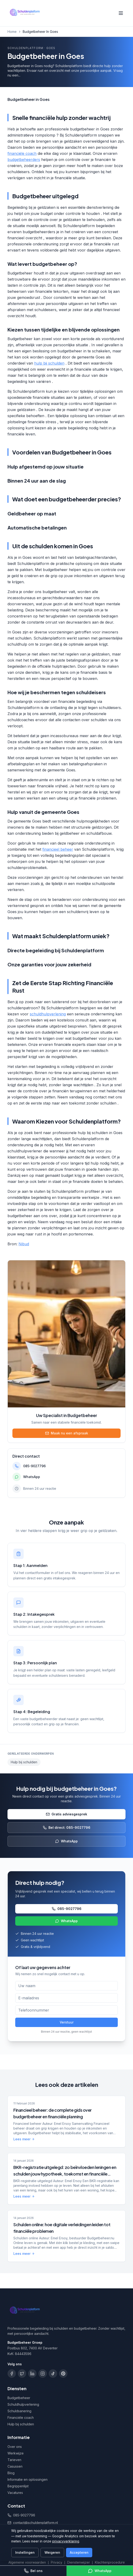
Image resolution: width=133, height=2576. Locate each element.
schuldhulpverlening (48, 1014)
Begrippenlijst (18, 2486)
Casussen (14, 2466)
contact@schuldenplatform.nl (35, 2523)
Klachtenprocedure (110, 2562)
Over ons (14, 2447)
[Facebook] (11, 2373)
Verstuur (67, 2022)
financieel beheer (57, 849)
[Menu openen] (121, 13)
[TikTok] (53, 2373)
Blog (11, 2473)
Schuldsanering (19, 2411)
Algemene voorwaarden (27, 2562)
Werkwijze (15, 2453)
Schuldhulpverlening (23, 2404)
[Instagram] (42, 2373)
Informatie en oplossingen (27, 2479)
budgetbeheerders (23, 159)
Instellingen (25, 2552)
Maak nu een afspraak (66, 1433)
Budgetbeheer (18, 2398)
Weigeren (52, 2552)
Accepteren (79, 2552)
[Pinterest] (63, 2373)
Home (12, 32)
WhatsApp (66, 1841)
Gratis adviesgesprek (66, 1814)
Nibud (23, 1244)
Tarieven (14, 2460)
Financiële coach (20, 2418)
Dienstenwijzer (78, 2562)
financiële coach (22, 153)
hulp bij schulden (49, 363)
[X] (22, 2373)
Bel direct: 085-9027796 (66, 1827)
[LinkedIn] (32, 2373)
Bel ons (33, 2570)
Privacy (56, 2562)
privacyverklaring (65, 2541)
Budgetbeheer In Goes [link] (40, 32)
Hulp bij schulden (24, 1762)
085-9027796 (66, 1909)
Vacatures (15, 2493)
